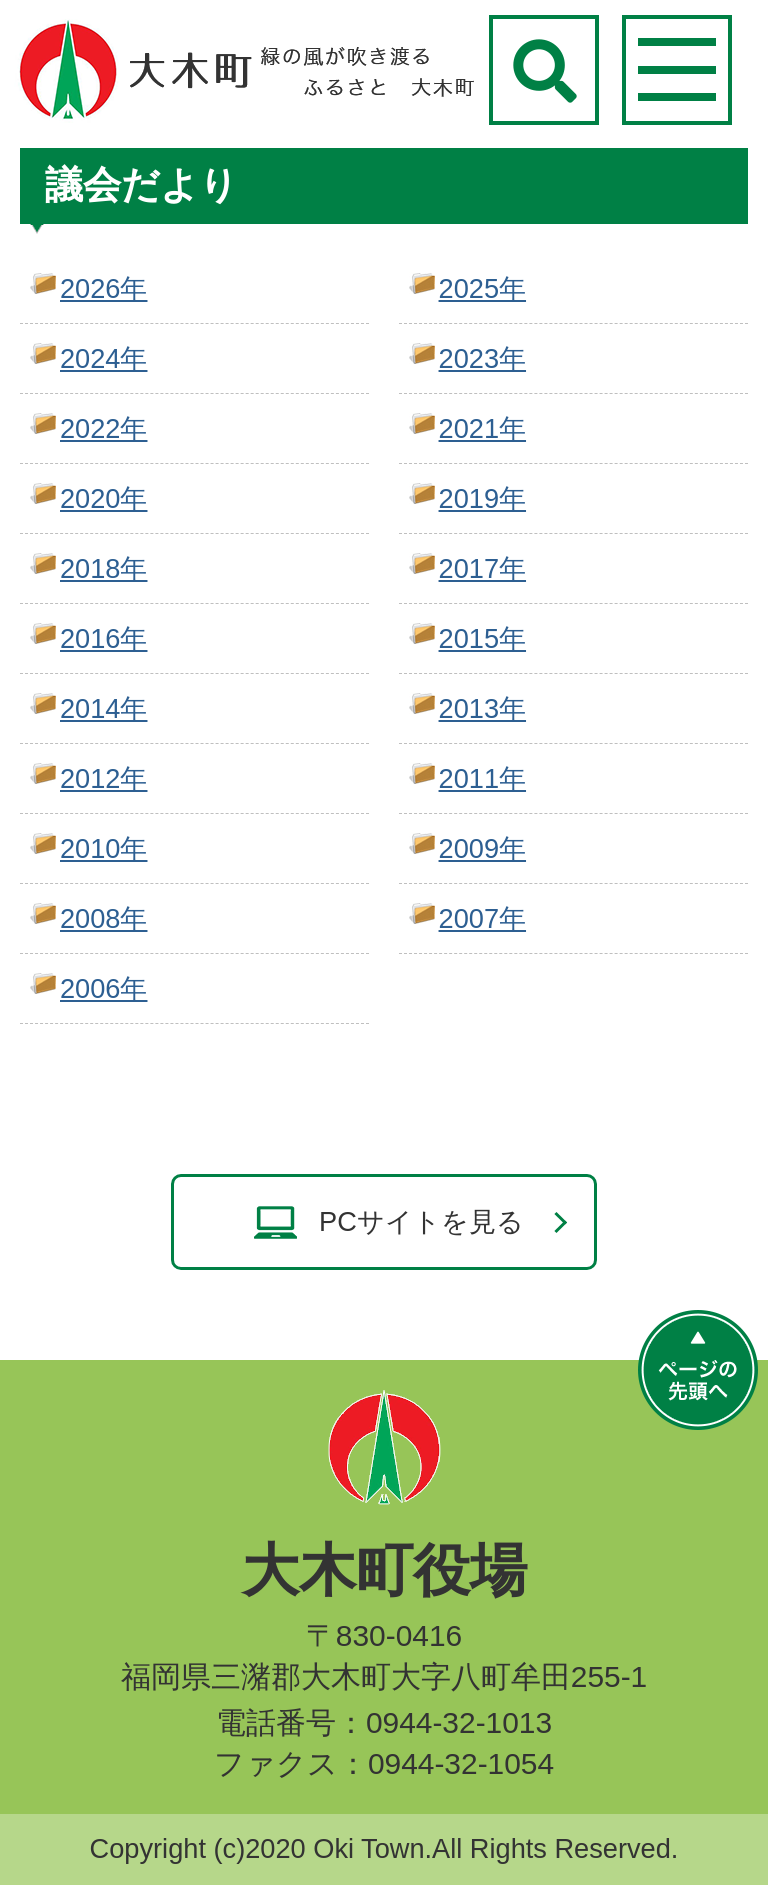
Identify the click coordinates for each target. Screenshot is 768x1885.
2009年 (482, 848)
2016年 (103, 638)
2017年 (482, 568)
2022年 (103, 428)
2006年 (103, 988)
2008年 (103, 918)
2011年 (482, 778)
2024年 (103, 358)
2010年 (103, 848)
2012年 (103, 778)
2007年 (482, 918)
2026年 (103, 288)
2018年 (103, 568)
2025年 (482, 288)
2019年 (482, 498)
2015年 (482, 638)
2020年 (103, 498)
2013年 (482, 708)
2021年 (482, 428)
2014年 (103, 708)
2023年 (482, 358)
